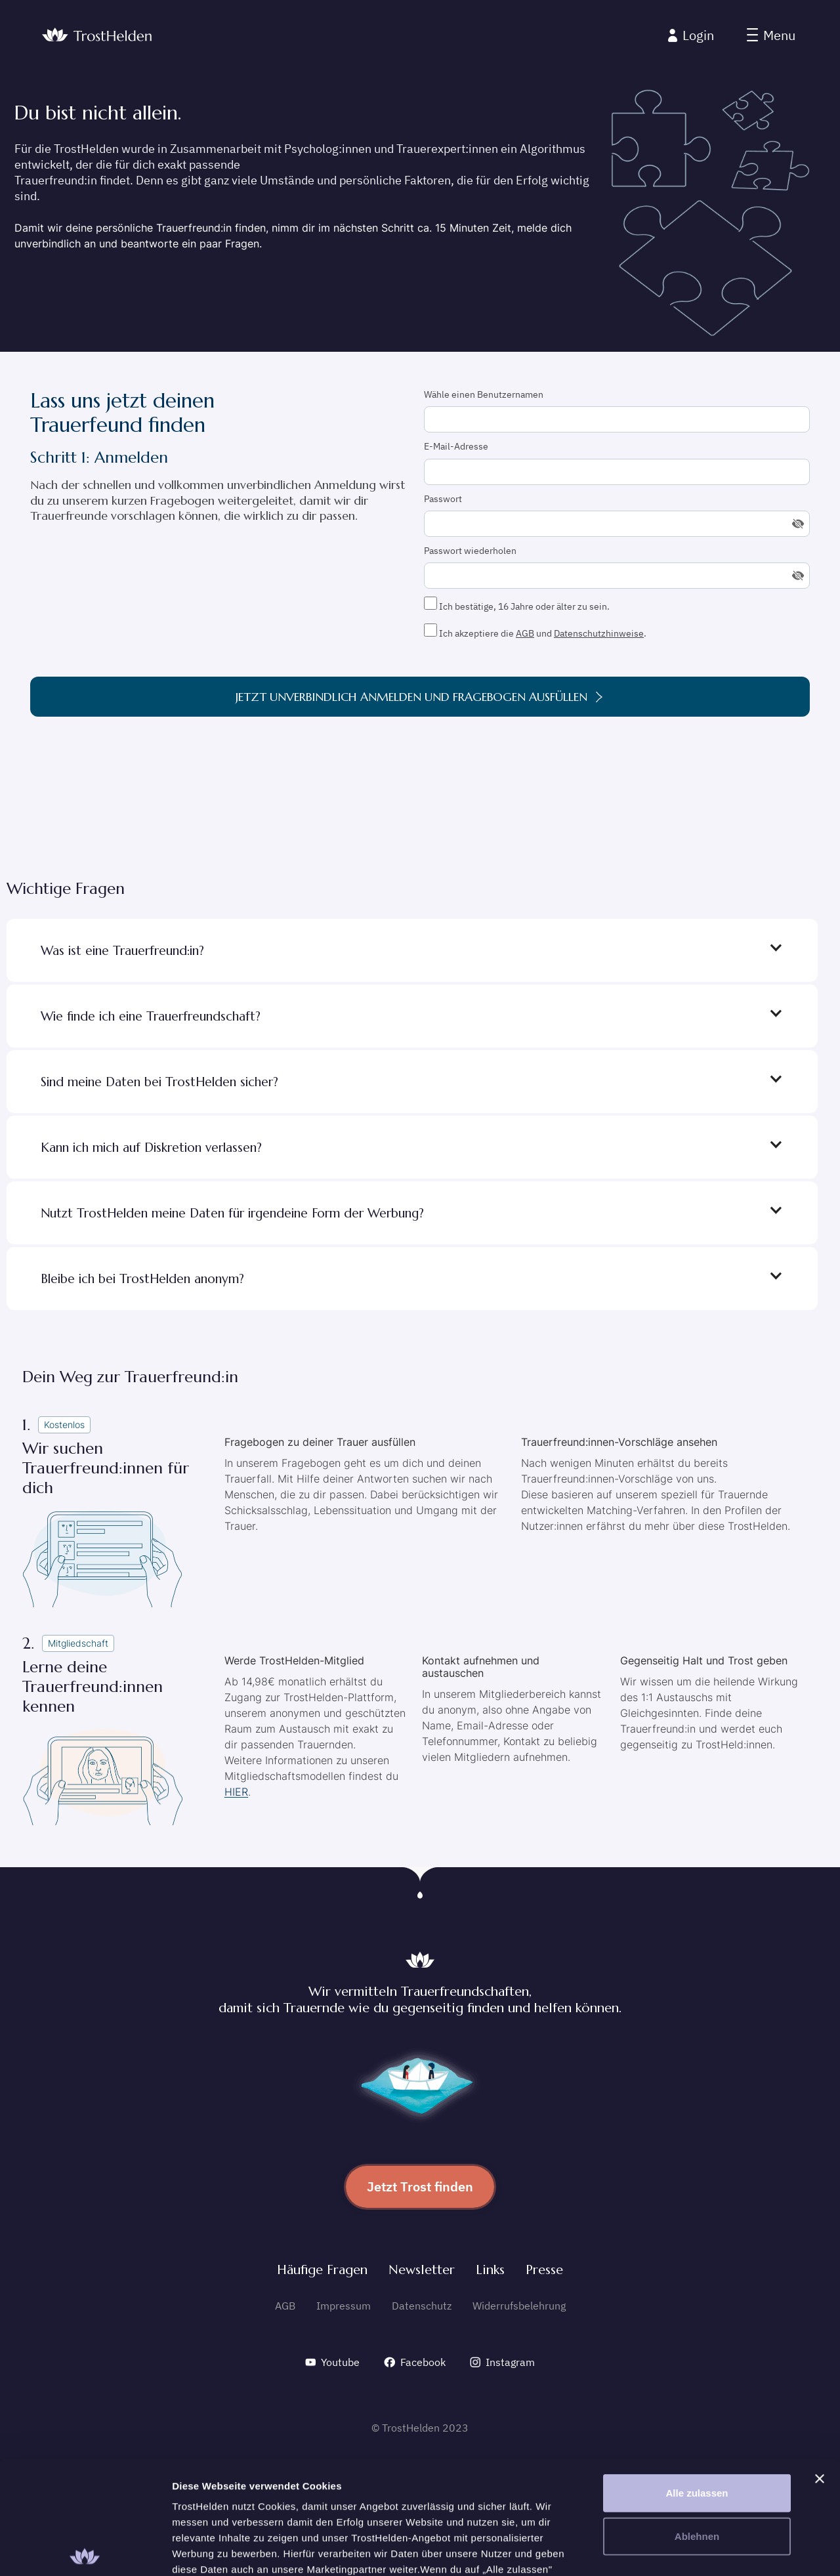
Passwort (443, 499)
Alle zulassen (696, 2375)
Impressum (343, 2305)
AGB (525, 633)
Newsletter (421, 2270)
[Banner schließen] (819, 2361)
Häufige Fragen (322, 2270)
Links (490, 2270)
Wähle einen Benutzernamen (483, 394)
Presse (544, 2270)
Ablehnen (697, 2418)
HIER (236, 1791)
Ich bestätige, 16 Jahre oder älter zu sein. (517, 604)
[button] (771, 35)
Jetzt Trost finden (420, 2186)
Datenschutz (422, 2305)
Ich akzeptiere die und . (535, 631)
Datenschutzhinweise (599, 633)
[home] (97, 36)
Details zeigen (698, 2550)
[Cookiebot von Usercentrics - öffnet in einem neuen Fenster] (85, 2550)
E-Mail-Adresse (456, 446)
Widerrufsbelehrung (519, 2305)
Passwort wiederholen (470, 551)
